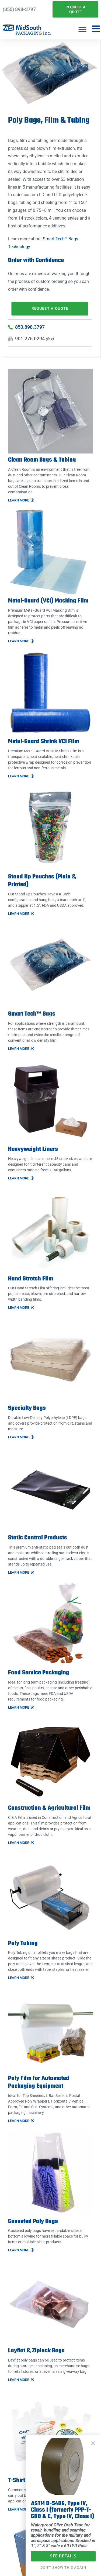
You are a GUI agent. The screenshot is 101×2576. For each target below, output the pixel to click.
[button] (82, 29)
